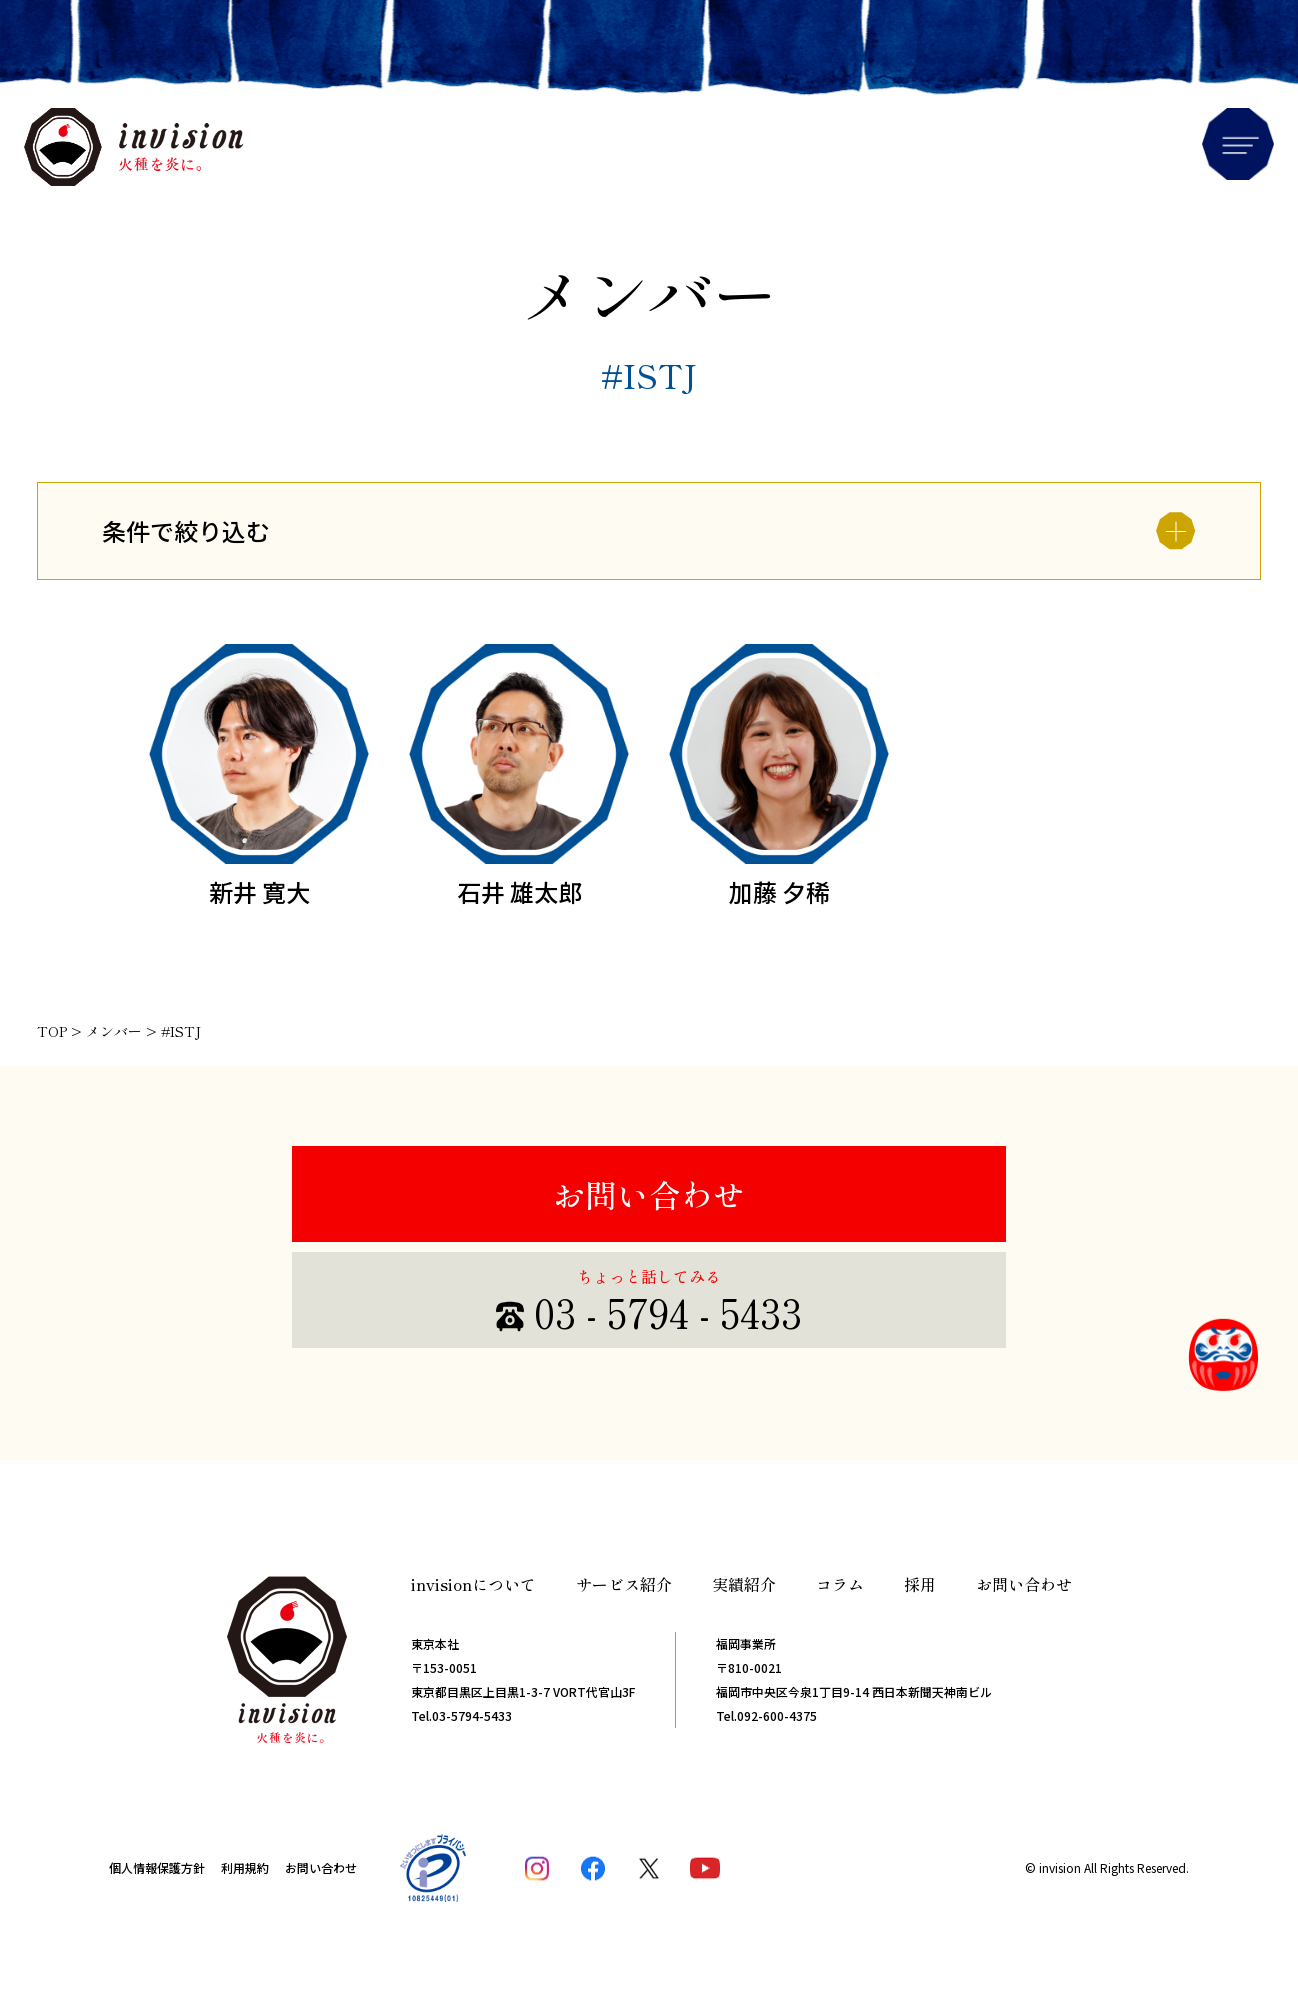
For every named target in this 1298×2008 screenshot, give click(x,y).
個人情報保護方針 (157, 1867)
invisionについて (473, 1584)
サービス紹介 (624, 1584)
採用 (920, 1584)
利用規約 (245, 1867)
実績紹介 (744, 1584)
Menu (1238, 144)
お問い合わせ (649, 1194)
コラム (840, 1584)
